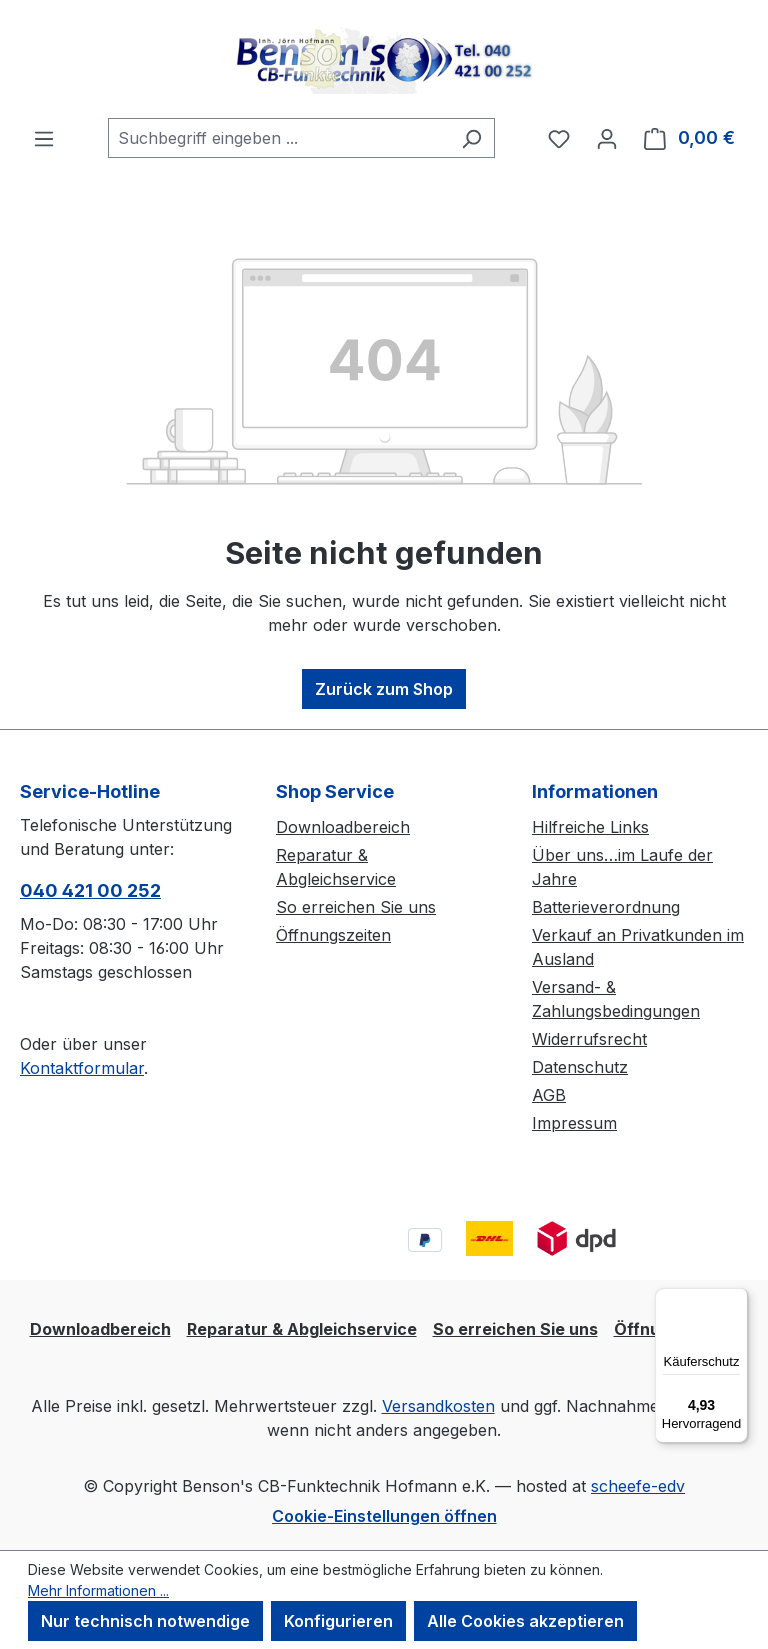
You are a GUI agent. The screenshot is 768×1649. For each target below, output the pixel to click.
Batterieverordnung (606, 907)
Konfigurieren (338, 1621)
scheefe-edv (638, 1486)
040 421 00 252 (90, 890)
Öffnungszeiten (333, 935)
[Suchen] (471, 138)
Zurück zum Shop (384, 689)
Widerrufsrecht (589, 1039)
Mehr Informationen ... (98, 1590)
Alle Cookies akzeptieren (525, 1621)
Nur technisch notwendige (145, 1621)
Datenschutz (580, 1067)
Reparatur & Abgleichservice (302, 1329)
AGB (549, 1095)
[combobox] (278, 138)
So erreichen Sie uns (356, 907)
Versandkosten (438, 1406)
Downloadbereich (343, 827)
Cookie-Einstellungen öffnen (384, 1516)
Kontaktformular (82, 1068)
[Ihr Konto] (607, 138)
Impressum (574, 1123)
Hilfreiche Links (590, 827)
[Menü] (44, 138)
